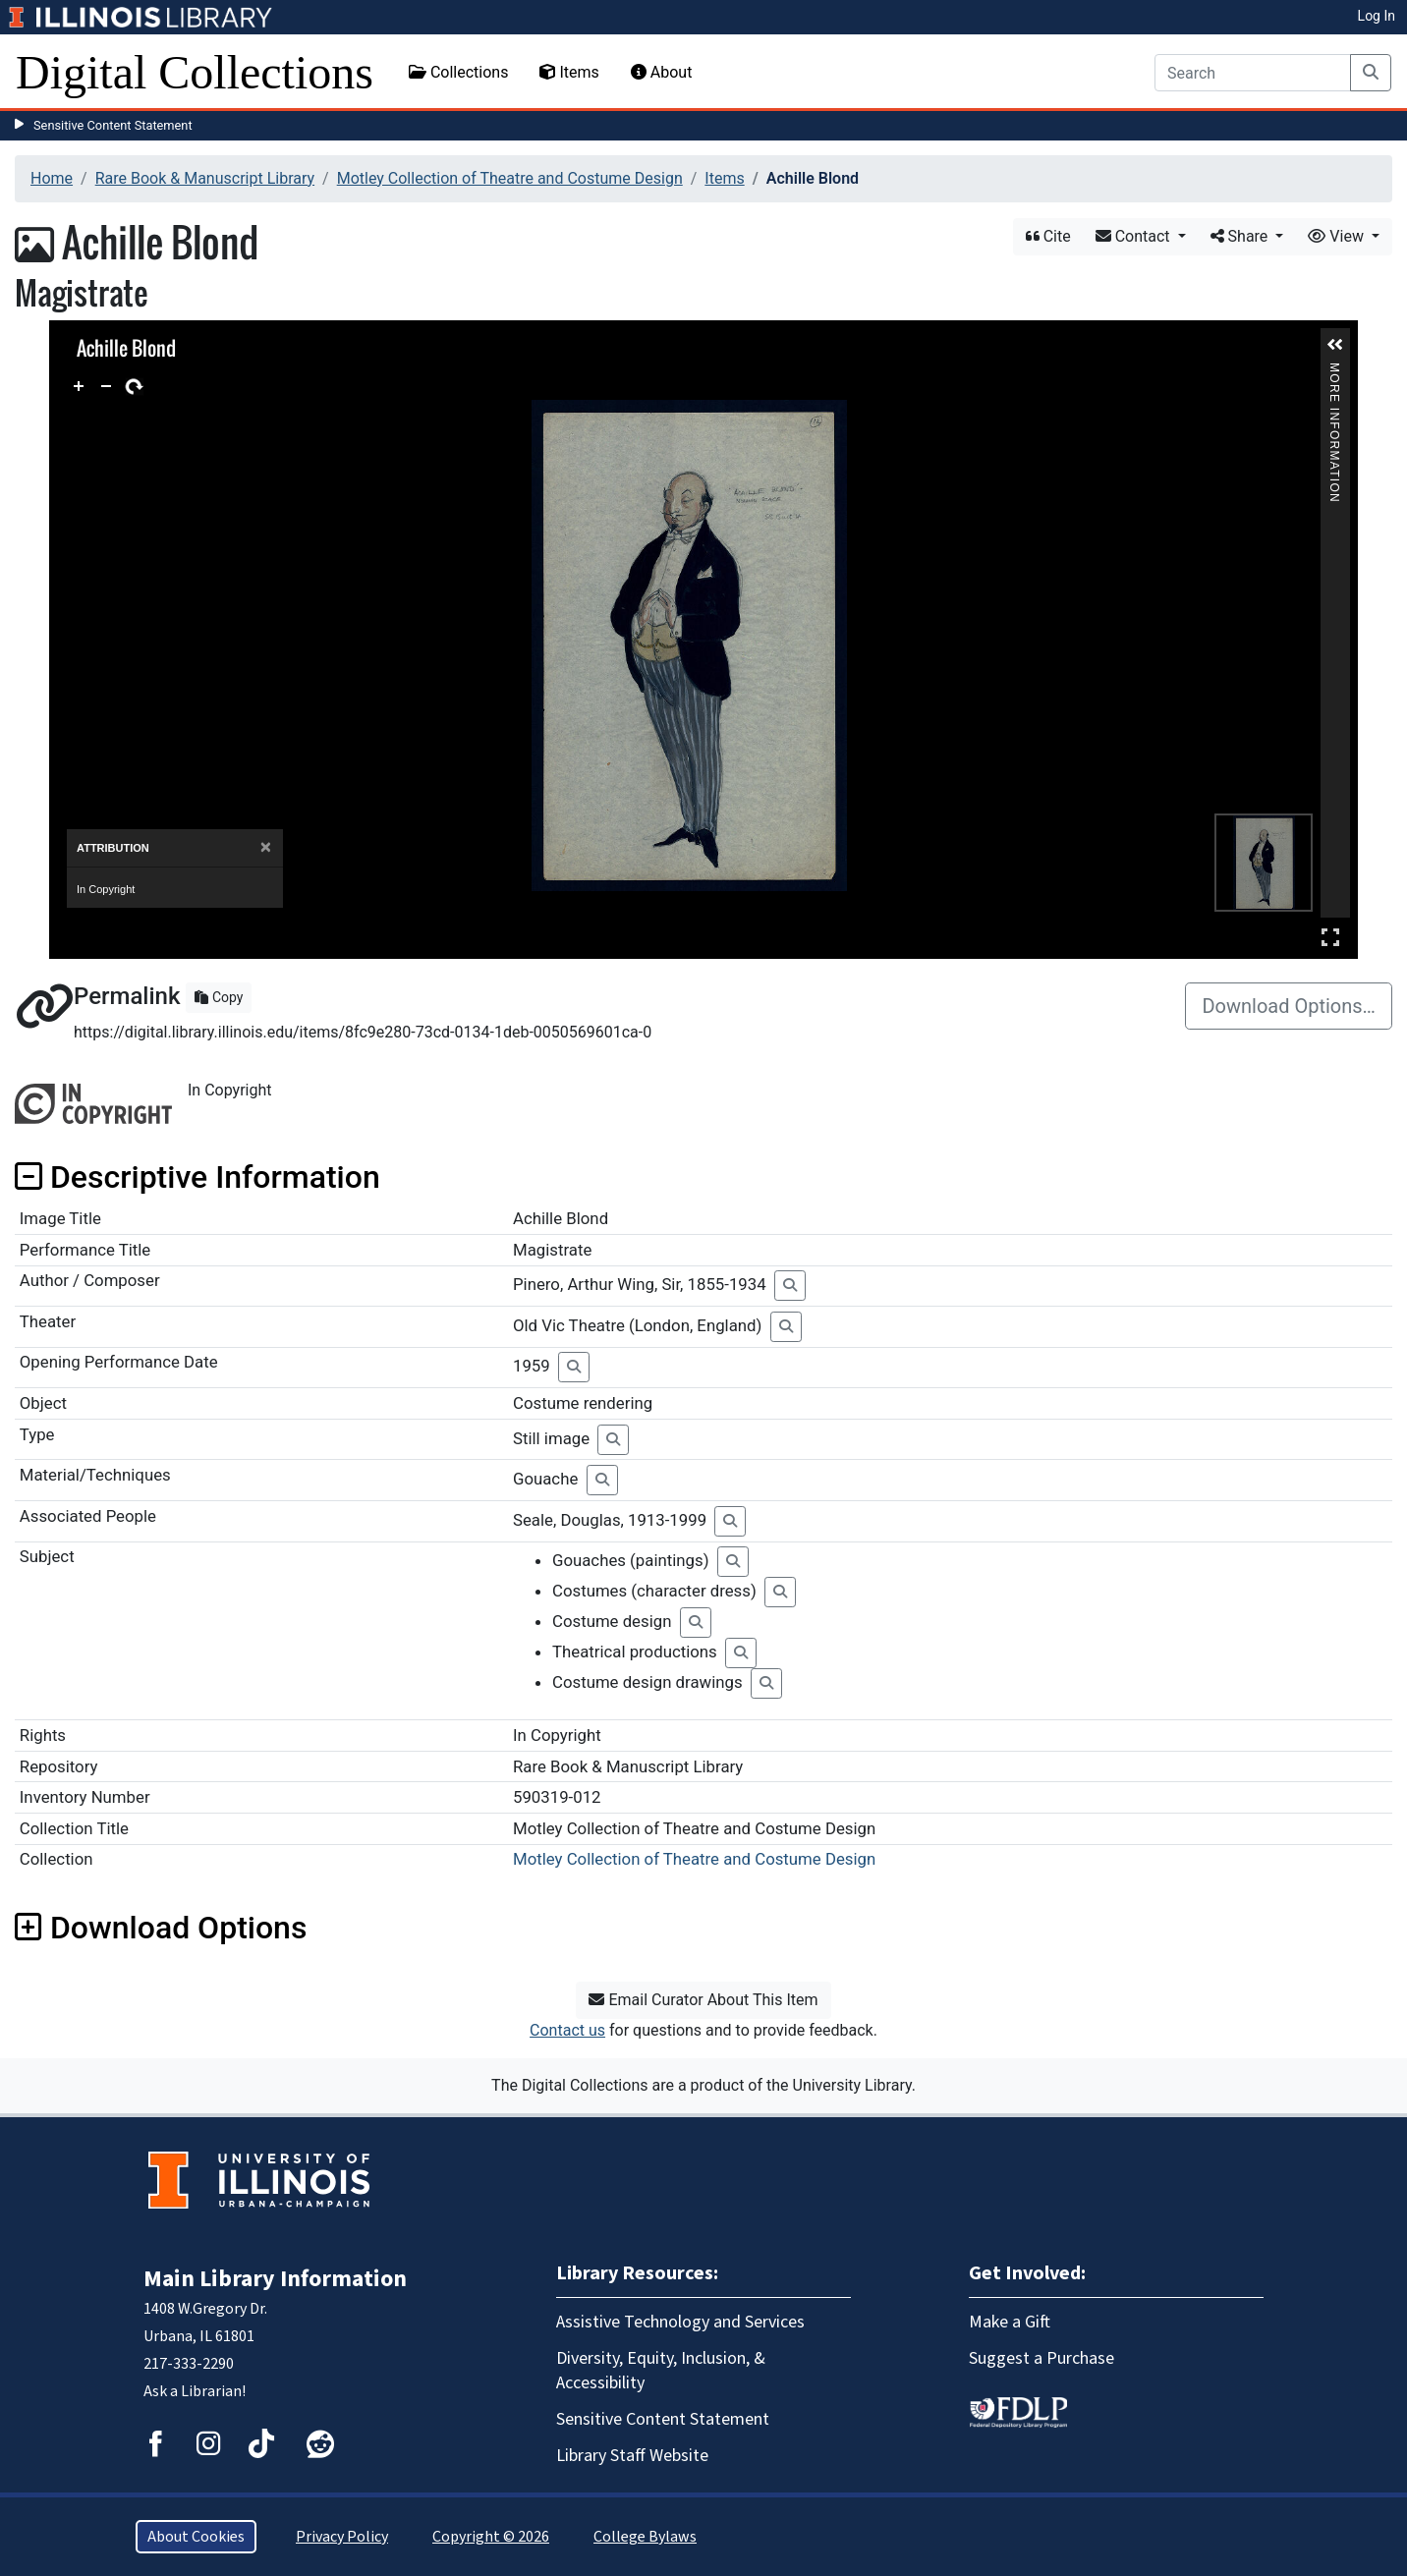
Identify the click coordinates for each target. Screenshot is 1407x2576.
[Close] (266, 847)
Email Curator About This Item (703, 1999)
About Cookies (196, 2537)
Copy (219, 997)
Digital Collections (194, 72)
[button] (1335, 345)
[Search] (1252, 72)
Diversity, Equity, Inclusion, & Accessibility (660, 2370)
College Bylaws (645, 2537)
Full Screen (1330, 937)
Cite (1048, 236)
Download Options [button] (161, 1927)
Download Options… (1289, 1006)
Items (568, 72)
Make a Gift (1009, 2322)
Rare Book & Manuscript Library (204, 178)
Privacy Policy (342, 2537)
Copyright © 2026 (490, 2537)
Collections (459, 72)
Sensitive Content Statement (113, 125)
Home (51, 178)
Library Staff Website (632, 2455)
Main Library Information (275, 2279)
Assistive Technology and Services (680, 2322)
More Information (1334, 371)
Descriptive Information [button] (197, 1177)
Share (1241, 236)
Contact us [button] (567, 2030)
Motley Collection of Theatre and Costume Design (510, 178)
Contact (1135, 236)
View (1338, 236)
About (662, 72)
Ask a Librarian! (194, 2391)
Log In (1376, 16)
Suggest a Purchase (1041, 2358)
